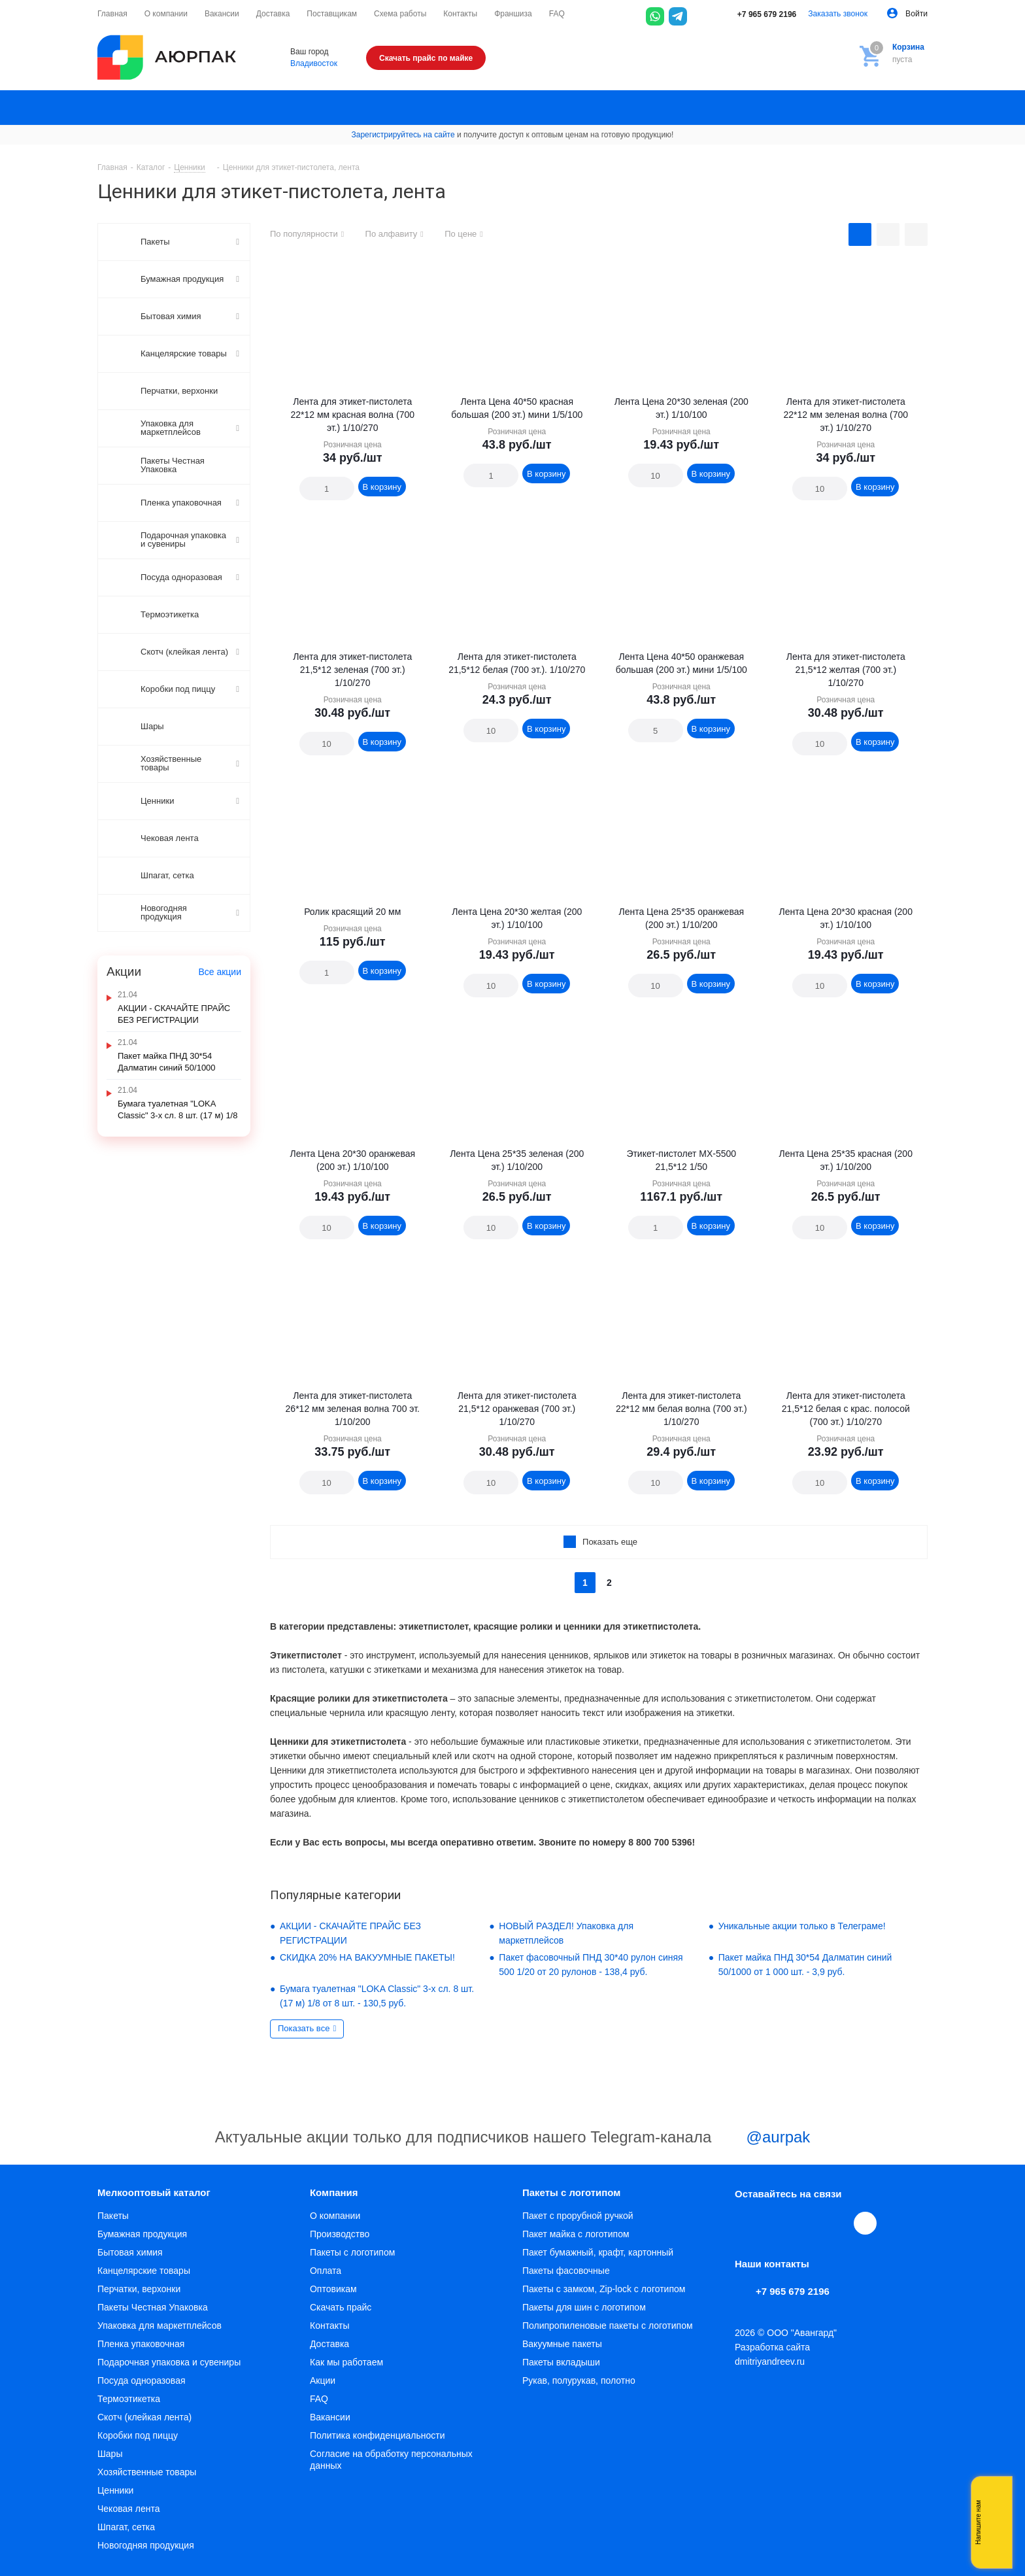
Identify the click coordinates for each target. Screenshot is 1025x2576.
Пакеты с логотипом (352, 2252)
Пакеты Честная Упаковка (152, 2307)
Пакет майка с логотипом (576, 2234)
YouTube (806, 2223)
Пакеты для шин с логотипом (584, 2307)
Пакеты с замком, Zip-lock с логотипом (603, 2289)
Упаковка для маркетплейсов (159, 2325)
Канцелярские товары (143, 2270)
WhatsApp (837, 2223)
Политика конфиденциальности (377, 2435)
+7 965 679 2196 (758, 14)
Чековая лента (128, 2508)
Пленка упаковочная (140, 2344)
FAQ (319, 2399)
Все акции (219, 972)
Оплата (325, 2270)
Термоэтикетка (128, 2399)
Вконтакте (746, 2223)
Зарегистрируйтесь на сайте (403, 134)
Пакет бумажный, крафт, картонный (597, 2252)
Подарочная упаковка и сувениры (169, 2362)
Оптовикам (333, 2289)
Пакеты (113, 2215)
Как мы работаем (346, 2362)
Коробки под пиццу (137, 2435)
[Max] (701, 16)
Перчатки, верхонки (138, 2289)
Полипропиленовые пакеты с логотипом (607, 2325)
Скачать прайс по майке (426, 58)
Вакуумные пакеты (562, 2344)
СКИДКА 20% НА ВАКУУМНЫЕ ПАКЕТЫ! (367, 1957)
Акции (322, 2380)
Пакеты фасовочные (566, 2270)
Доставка (329, 2344)
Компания (334, 2192)
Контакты (329, 2325)
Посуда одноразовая (141, 2380)
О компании (335, 2215)
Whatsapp (995, 2522)
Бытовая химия (130, 2252)
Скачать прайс (340, 2307)
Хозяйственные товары (146, 2472)
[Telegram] (678, 16)
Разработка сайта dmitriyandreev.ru (772, 2354)
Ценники (115, 2490)
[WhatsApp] (655, 16)
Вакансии (330, 2417)
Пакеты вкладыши (561, 2362)
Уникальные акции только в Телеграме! (802, 1926)
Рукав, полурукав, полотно (578, 2380)
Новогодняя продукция (145, 2545)
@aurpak (763, 2138)
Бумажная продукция (142, 2234)
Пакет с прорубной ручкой (577, 2215)
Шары (109, 2453)
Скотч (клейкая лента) (144, 2417)
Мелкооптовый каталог (153, 2192)
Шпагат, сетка (126, 2527)
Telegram (776, 2223)
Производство (339, 2234)
